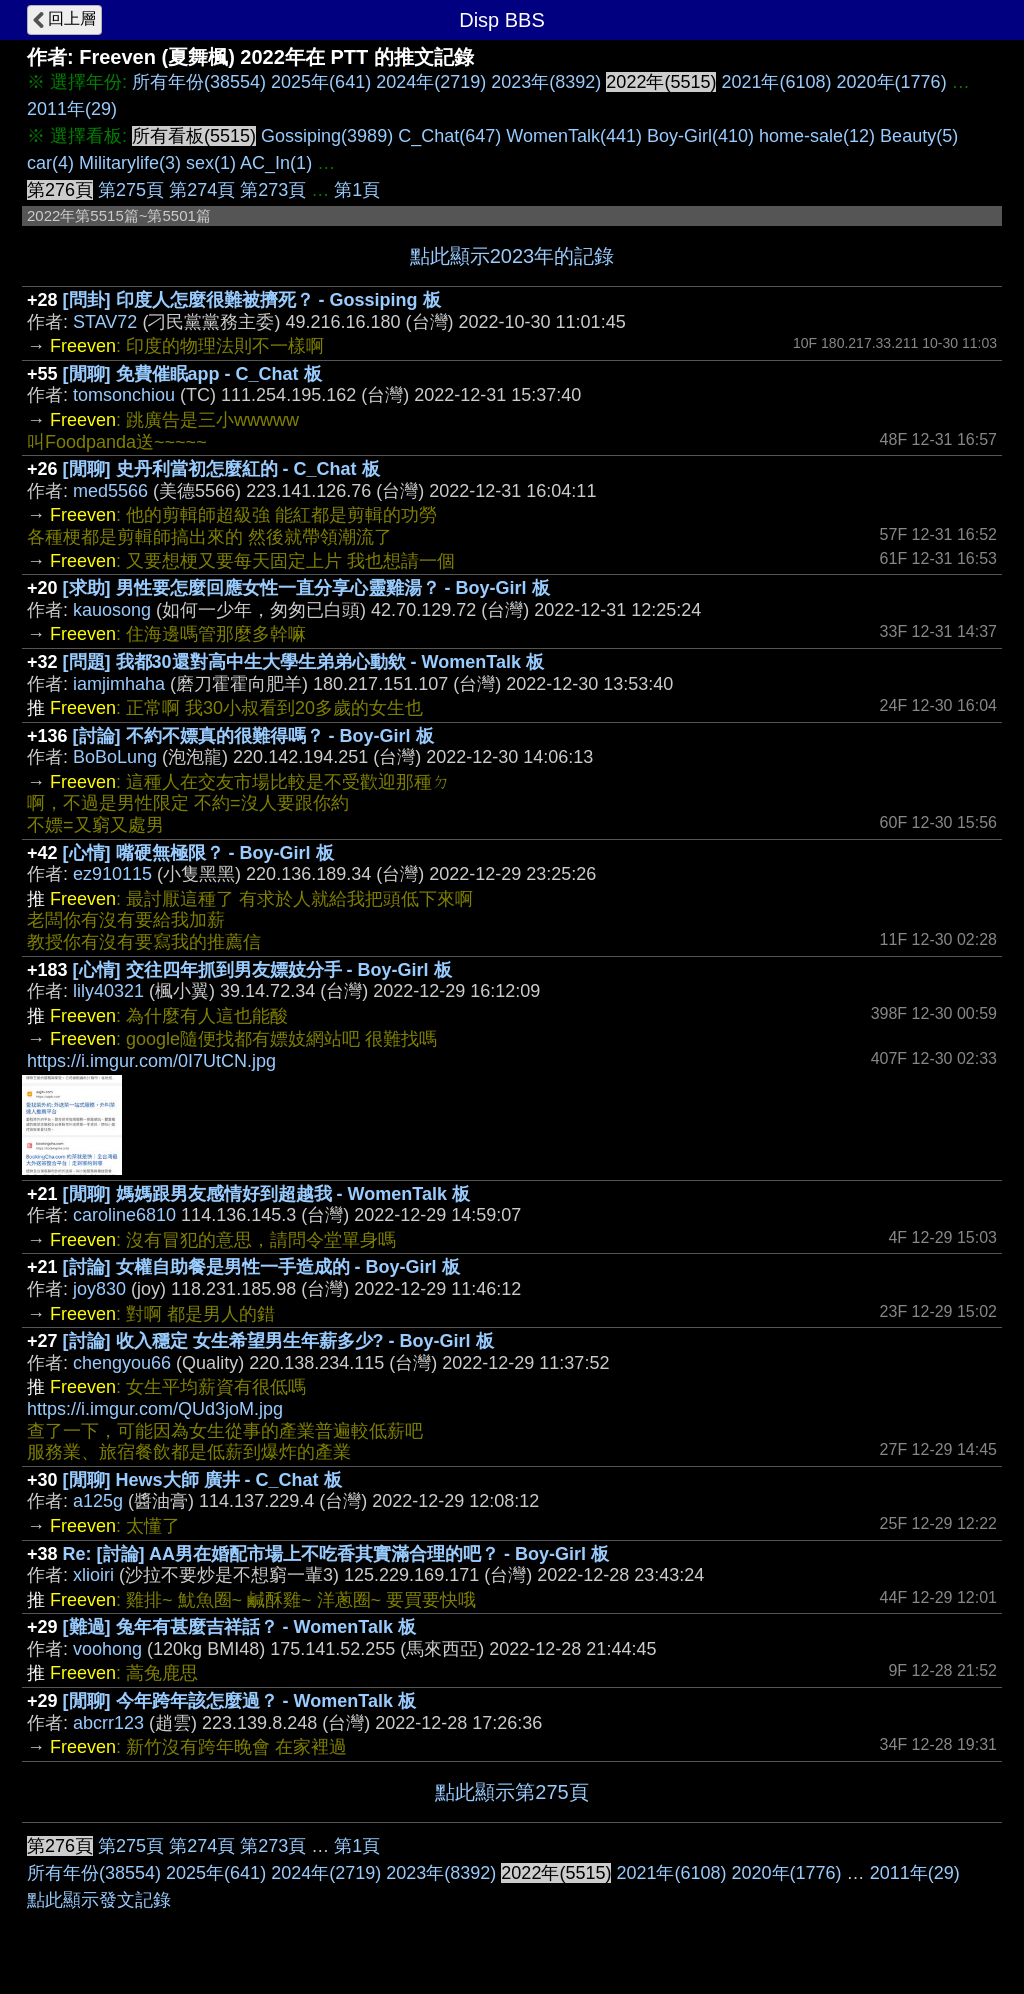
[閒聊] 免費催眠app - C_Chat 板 (192, 374)
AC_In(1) (276, 163)
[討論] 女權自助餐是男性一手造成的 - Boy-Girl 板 (261, 1267)
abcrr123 (108, 1723)
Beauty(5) (919, 136)
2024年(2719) (431, 82)
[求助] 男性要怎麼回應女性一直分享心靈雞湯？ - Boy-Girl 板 (306, 588)
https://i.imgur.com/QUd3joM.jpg (155, 1409)
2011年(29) (72, 109)
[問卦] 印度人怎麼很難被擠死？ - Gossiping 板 (252, 300)
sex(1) (211, 163)
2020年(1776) (892, 82)
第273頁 (273, 190)
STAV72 (105, 322)
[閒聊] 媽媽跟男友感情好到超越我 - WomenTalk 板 (266, 1194)
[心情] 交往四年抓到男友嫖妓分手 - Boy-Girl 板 (262, 970)
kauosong (112, 610)
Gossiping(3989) (327, 136)
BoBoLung (115, 757)
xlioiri (93, 1575)
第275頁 (131, 190)
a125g (98, 1501)
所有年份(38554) (199, 82)
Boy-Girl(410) (700, 136)
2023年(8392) (546, 82)
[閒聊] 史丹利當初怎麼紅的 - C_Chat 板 (221, 469)
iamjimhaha (119, 684)
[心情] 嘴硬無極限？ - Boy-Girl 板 (198, 853)
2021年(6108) (776, 82)
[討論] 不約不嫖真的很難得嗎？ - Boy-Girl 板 (253, 736)
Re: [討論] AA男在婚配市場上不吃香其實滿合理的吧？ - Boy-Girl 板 (336, 1554)
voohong (107, 1649)
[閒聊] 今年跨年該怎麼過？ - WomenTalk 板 (239, 1701)
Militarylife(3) (130, 163)
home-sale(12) (817, 136)
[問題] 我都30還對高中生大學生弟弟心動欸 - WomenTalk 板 (303, 662)
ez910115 (112, 874)
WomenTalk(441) (574, 136)
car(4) (50, 163)
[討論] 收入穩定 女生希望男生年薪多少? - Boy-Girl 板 (278, 1341)
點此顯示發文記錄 (99, 1900)
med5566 (110, 491)
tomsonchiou (124, 395)
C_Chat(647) (449, 136)
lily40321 (108, 991)
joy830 (99, 1289)
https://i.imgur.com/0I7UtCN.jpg (151, 1061)
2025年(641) (321, 82)
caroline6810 (124, 1215)
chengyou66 (122, 1363)
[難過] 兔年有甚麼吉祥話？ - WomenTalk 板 (239, 1627)
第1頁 (357, 190)
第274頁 (202, 190)
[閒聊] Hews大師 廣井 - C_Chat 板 (202, 1480)
